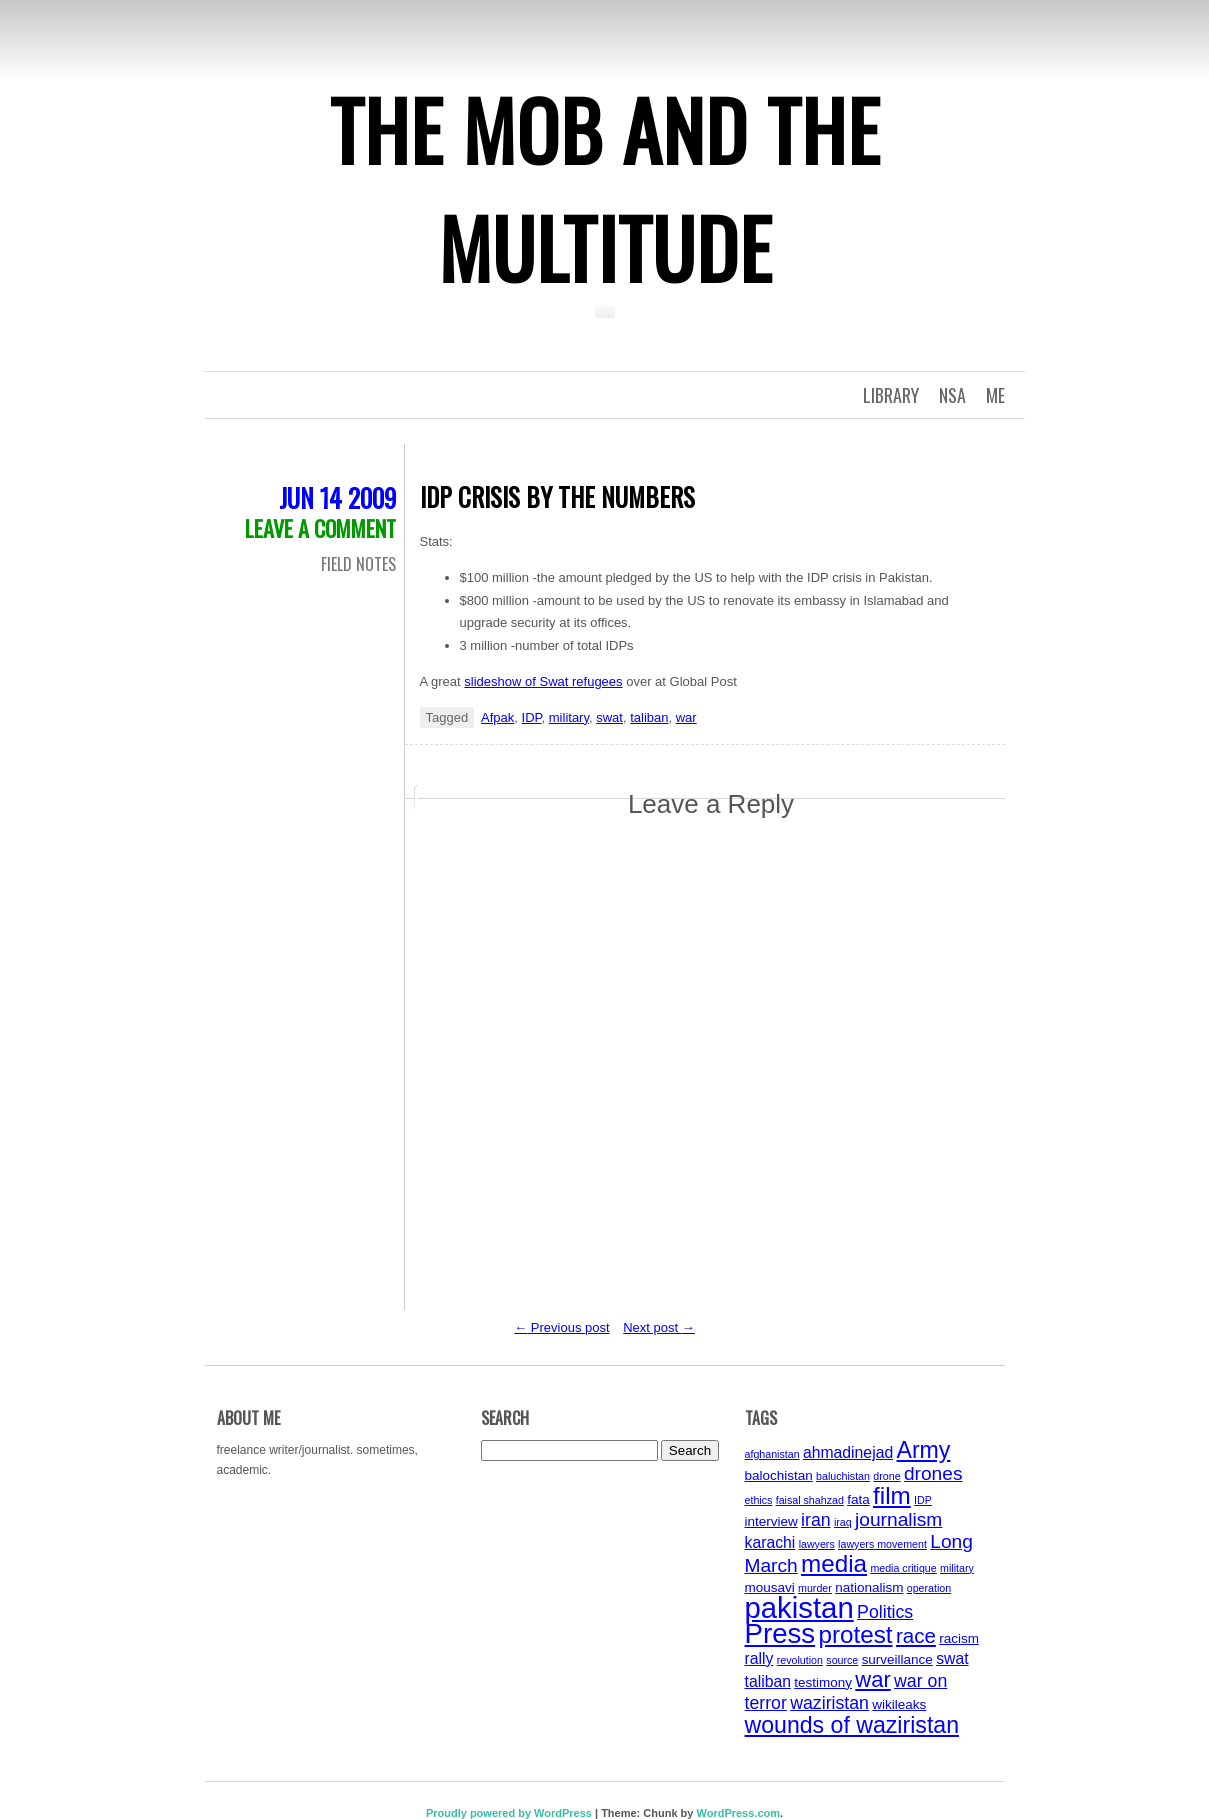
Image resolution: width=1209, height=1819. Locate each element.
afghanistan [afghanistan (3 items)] (772, 1454)
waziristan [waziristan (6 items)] (829, 1703)
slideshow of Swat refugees (543, 681)
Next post (659, 1327)
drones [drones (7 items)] (933, 1473)
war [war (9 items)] (872, 1679)
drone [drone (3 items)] (886, 1476)
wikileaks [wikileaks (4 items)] (899, 1704)
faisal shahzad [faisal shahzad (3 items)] (810, 1500)
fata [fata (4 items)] (858, 1499)
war (686, 717)
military (569, 717)
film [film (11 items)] (892, 1495)
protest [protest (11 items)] (855, 1634)
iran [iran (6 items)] (816, 1520)
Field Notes (358, 564)
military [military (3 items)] (957, 1568)
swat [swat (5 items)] (952, 1658)
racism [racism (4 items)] (959, 1638)
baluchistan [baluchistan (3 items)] (843, 1476)
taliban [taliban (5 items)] (768, 1681)
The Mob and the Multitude (605, 188)
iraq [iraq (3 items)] (843, 1522)
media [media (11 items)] (834, 1563)
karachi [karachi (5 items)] (770, 1542)
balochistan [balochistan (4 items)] (779, 1475)
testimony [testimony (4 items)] (823, 1682)
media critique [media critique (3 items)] (903, 1568)
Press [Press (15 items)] (780, 1633)
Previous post (561, 1327)
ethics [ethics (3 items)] (759, 1500)
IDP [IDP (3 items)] (923, 1500)
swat (609, 717)
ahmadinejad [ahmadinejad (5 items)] (848, 1452)
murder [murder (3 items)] (815, 1588)
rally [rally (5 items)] (759, 1658)
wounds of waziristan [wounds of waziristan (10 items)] (852, 1725)
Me (995, 395)
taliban (649, 717)
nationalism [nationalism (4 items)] (869, 1587)
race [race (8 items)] (916, 1635)
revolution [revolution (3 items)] (800, 1660)
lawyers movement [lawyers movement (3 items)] (882, 1544)
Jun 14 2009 (337, 497)
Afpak (497, 717)
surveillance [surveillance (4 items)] (897, 1659)
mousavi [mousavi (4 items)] (770, 1587)
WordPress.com (738, 1813)
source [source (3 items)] (842, 1660)
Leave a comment (320, 528)
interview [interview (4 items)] (771, 1521)
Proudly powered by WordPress (509, 1813)
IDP (532, 717)
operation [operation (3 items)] (929, 1588)
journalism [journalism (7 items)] (898, 1519)
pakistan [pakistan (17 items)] (799, 1607)
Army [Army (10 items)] (924, 1450)
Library (891, 395)
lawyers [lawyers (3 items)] (817, 1544)
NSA (952, 395)
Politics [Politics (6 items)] (885, 1612)
